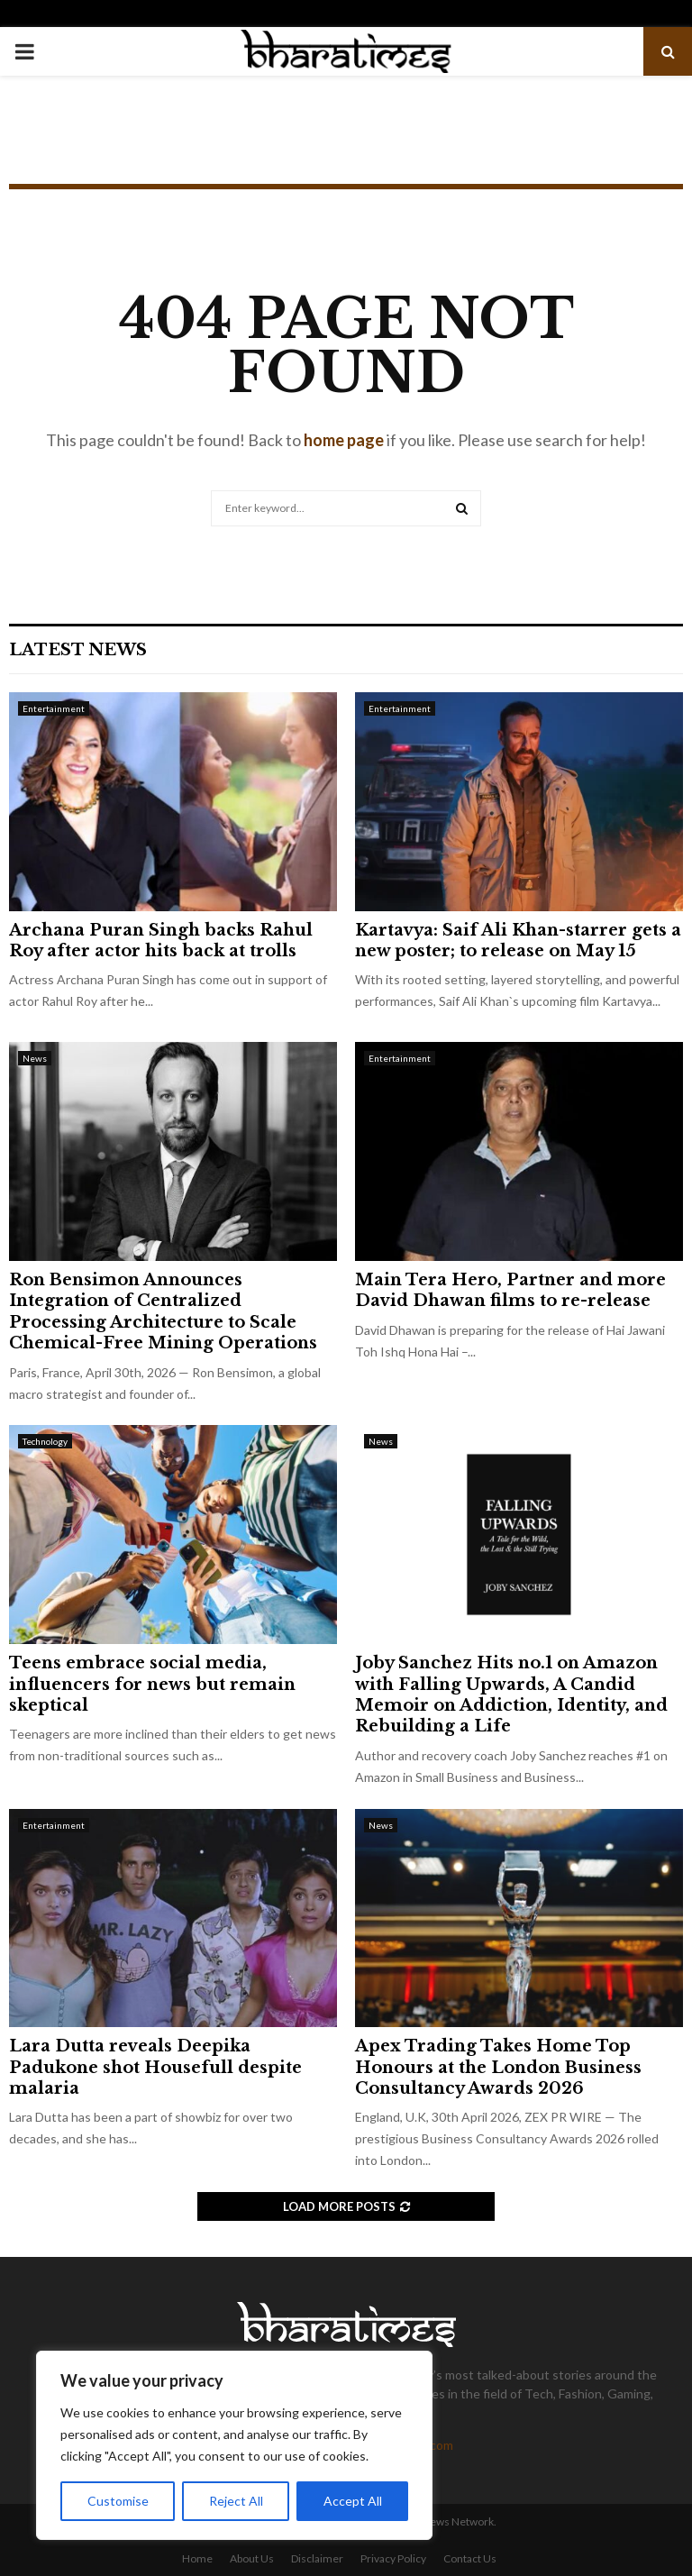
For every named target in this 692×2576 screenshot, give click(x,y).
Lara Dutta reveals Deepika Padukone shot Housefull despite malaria (155, 2067)
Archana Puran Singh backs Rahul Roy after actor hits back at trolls (161, 940)
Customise (118, 2500)
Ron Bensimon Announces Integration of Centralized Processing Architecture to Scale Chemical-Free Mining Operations (163, 1311)
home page (344, 440)
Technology (45, 1441)
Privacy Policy (393, 2558)
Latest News (78, 650)
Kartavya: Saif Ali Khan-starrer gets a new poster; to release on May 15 (518, 940)
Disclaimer (317, 2558)
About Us (252, 2558)
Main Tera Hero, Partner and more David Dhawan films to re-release (510, 1290)
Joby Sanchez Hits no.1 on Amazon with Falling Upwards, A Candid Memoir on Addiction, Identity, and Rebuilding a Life (511, 1694)
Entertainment (54, 708)
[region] (234, 2445)
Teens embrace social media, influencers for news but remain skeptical (152, 1684)
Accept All (352, 2500)
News (35, 1058)
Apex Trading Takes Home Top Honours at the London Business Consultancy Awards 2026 (498, 2067)
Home (197, 2558)
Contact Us (469, 2558)
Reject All (236, 2500)
